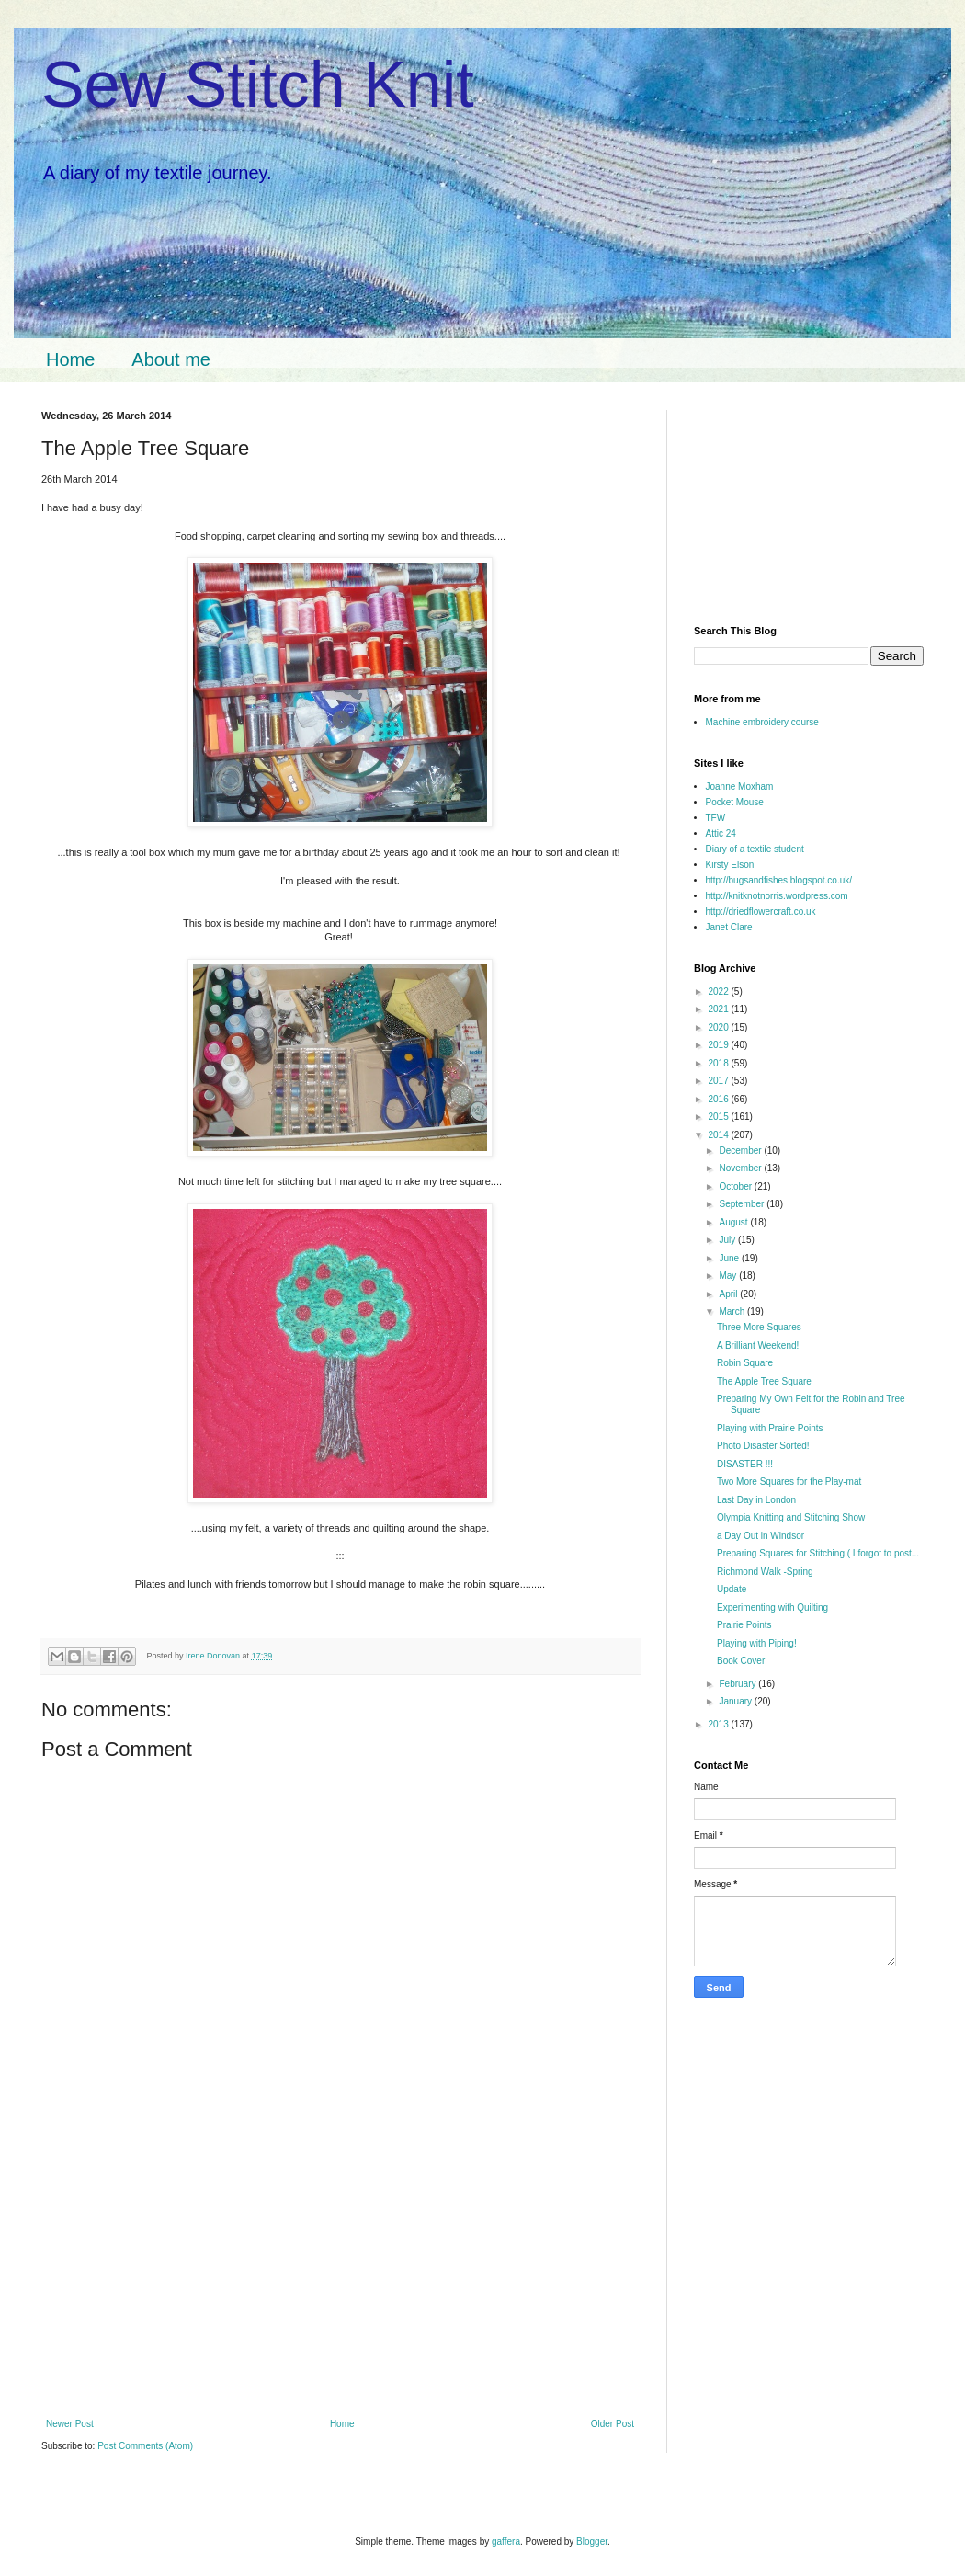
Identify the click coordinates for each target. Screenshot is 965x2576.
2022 (719, 991)
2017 (719, 1081)
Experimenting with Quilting (772, 1607)
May (729, 1276)
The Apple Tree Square (764, 1381)
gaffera (506, 2541)
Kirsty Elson (730, 865)
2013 (719, 1724)
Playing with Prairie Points (770, 1428)
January (736, 1701)
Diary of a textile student (755, 849)
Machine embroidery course (762, 722)
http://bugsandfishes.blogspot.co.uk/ (779, 880)
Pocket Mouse (735, 802)
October (736, 1186)
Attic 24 (721, 833)
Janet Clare (729, 927)
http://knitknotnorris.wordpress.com (777, 896)
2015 (719, 1116)
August (734, 1222)
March (733, 1311)
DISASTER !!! (745, 1464)
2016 (719, 1099)
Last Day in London (756, 1500)
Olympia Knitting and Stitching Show (791, 1517)
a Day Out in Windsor (760, 1536)
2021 (719, 1009)
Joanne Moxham (740, 786)
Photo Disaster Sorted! (763, 1446)
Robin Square (745, 1363)
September (742, 1204)
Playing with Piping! (757, 1643)
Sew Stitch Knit (257, 84)
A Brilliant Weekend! (758, 1345)
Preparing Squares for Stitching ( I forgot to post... (818, 1553)
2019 (719, 1045)
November (741, 1168)
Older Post (612, 2424)
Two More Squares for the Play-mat (789, 1481)
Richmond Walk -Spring (765, 1572)
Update (731, 1589)
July (728, 1240)
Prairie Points (744, 1625)
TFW (716, 818)
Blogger (591, 2541)
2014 (719, 1135)
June (730, 1258)
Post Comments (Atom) (145, 2446)
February (738, 1684)
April (729, 1294)
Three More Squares (759, 1327)
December (741, 1151)
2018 (719, 1063)
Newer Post (70, 2424)
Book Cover (741, 1661)
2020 (719, 1027)
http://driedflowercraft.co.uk (761, 911)
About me (170, 359)
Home (70, 359)
